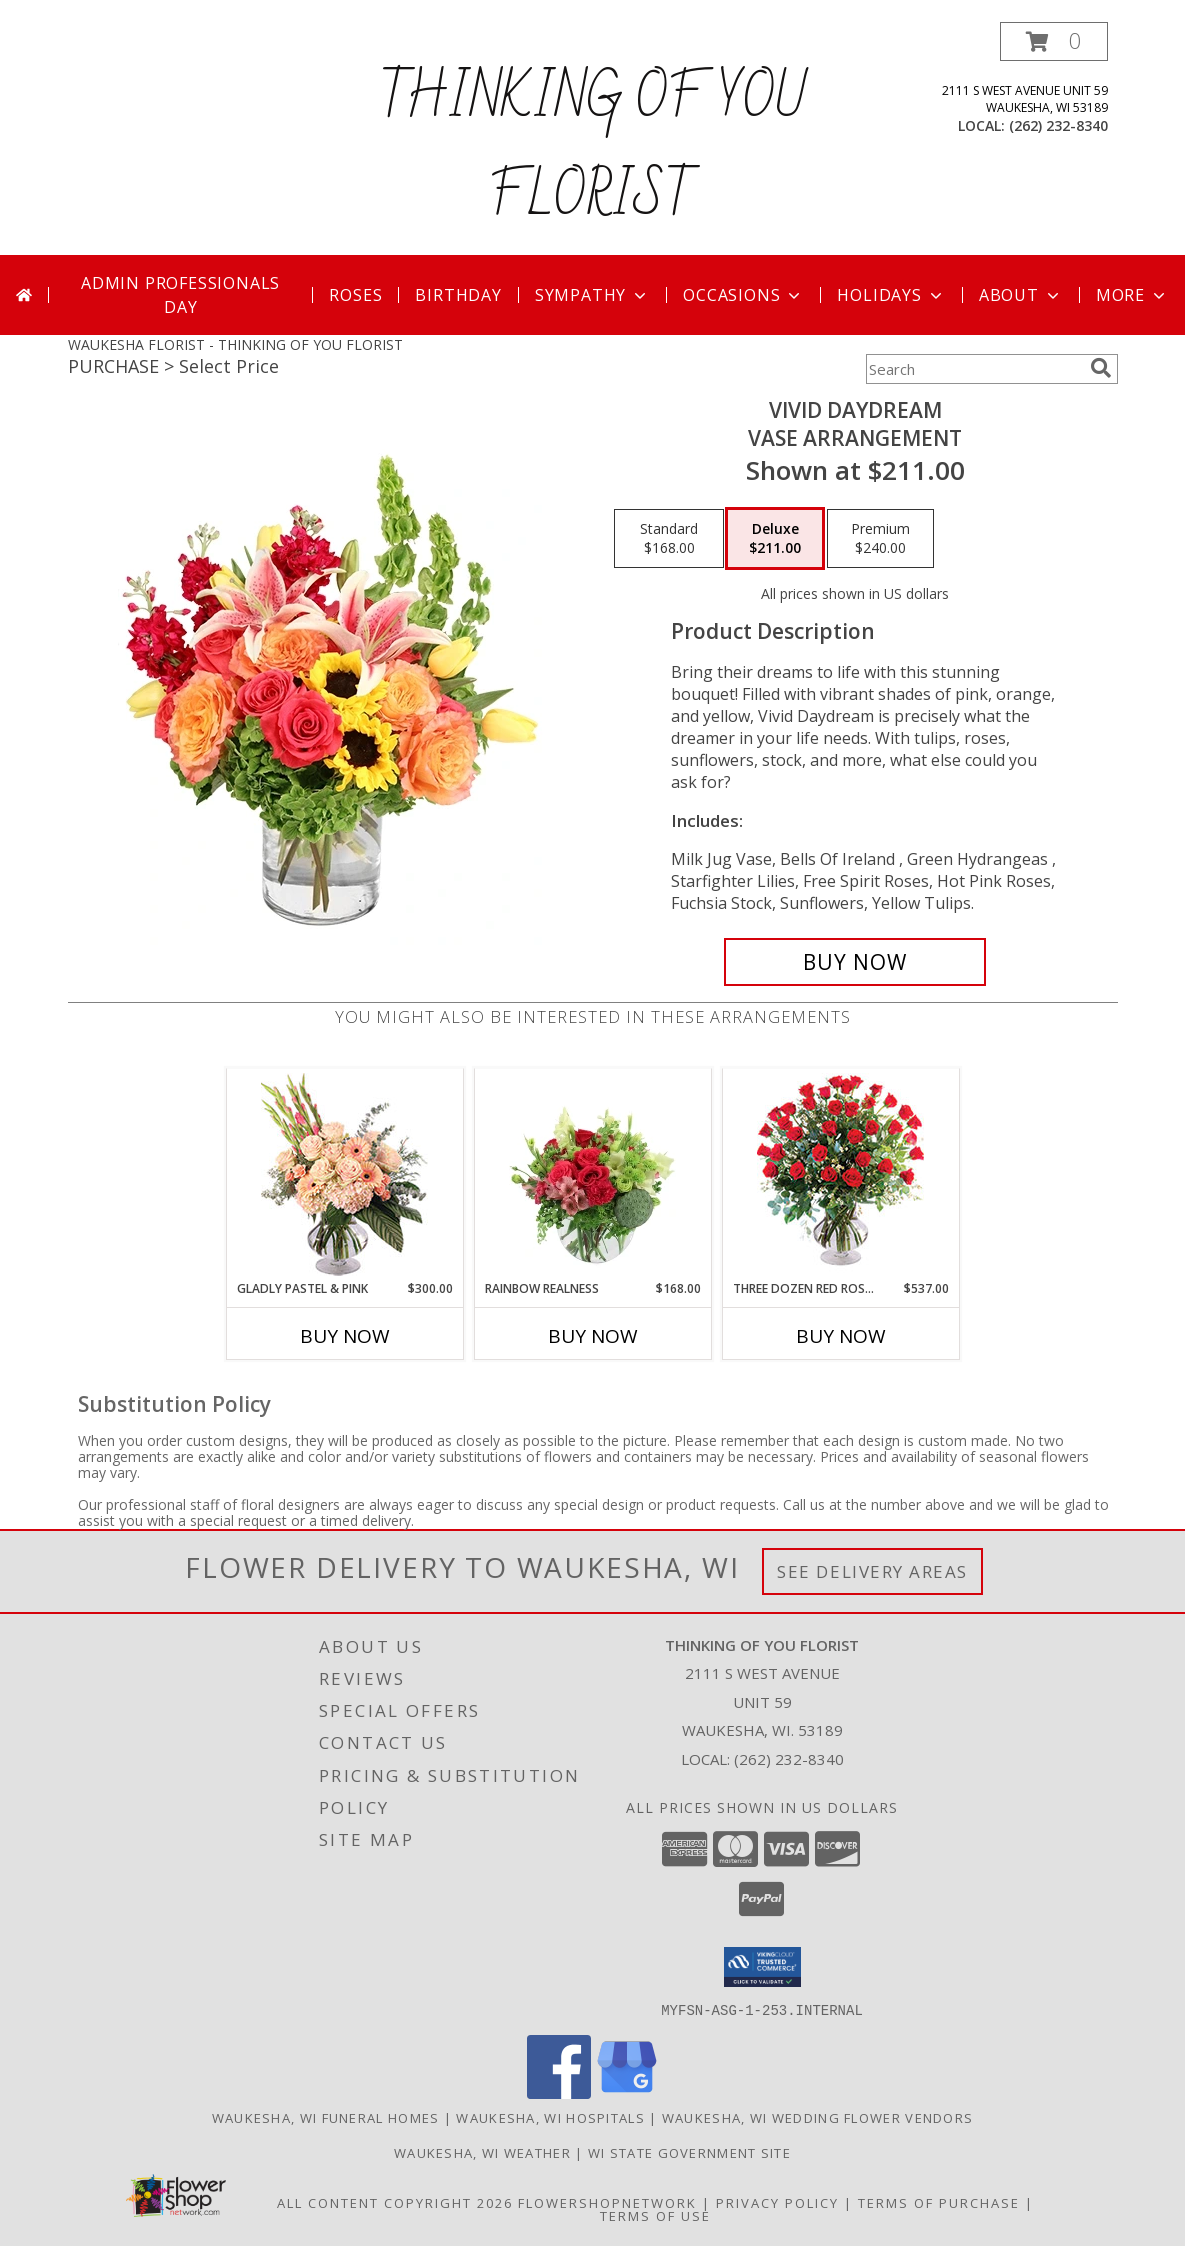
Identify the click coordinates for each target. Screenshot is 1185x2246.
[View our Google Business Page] (627, 2092)
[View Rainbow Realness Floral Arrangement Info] (592, 1174)
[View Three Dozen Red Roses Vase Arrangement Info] (840, 1174)
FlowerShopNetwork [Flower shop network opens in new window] (607, 2202)
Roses (355, 295)
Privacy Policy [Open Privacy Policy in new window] (777, 2202)
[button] (1054, 41)
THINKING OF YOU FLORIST (593, 148)
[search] (1101, 368)
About (1021, 295)
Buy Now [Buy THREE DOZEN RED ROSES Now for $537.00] (841, 1336)
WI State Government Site (689, 2152)
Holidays (891, 295)
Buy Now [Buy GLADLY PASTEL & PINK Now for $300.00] (345, 1336)
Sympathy (592, 295)
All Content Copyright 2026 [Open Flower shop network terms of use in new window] (395, 2202)
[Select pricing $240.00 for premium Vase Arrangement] (880, 539)
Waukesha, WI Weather (482, 2152)
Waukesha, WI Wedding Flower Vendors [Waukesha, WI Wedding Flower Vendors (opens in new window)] (818, 2117)
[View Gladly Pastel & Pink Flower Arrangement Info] (344, 1174)
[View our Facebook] (559, 2092)
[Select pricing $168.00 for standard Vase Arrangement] (669, 539)
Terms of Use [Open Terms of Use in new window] (655, 2215)
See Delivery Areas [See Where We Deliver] (872, 1571)
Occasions (743, 295)
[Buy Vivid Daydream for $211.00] (855, 962)
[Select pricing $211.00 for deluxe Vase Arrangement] (775, 539)
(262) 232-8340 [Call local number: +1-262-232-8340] (1058, 125)
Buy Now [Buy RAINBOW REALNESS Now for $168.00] (593, 1336)
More (1132, 295)
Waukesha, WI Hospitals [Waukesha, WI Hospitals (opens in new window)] (550, 2117)
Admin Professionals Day (180, 295)
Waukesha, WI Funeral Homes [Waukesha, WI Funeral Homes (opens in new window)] (326, 2117)
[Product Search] (974, 369)
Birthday (458, 295)
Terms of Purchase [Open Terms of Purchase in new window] (939, 2202)
